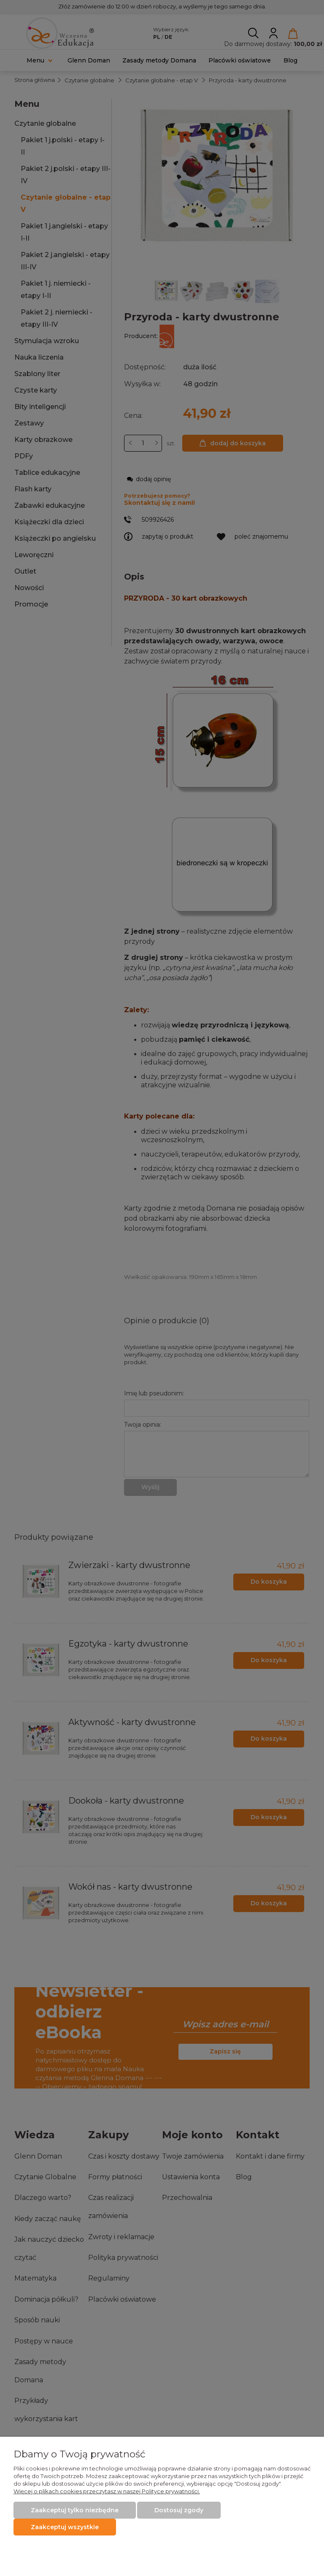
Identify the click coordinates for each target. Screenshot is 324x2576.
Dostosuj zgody (178, 2510)
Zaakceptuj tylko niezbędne (75, 2510)
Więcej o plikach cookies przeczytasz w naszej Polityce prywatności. (107, 2491)
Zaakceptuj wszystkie (65, 2527)
